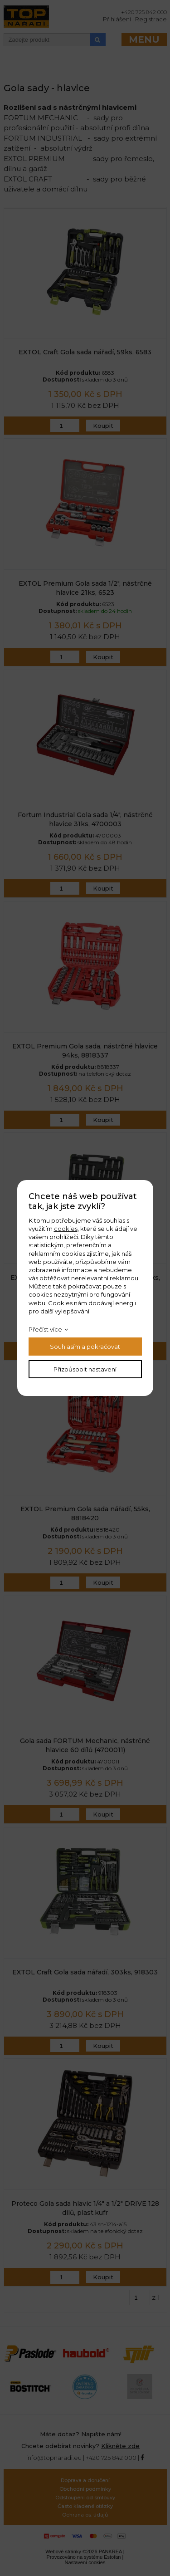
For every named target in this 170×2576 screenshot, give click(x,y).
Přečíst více (45, 1329)
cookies (66, 1228)
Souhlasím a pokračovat (85, 1346)
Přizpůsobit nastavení (85, 1369)
